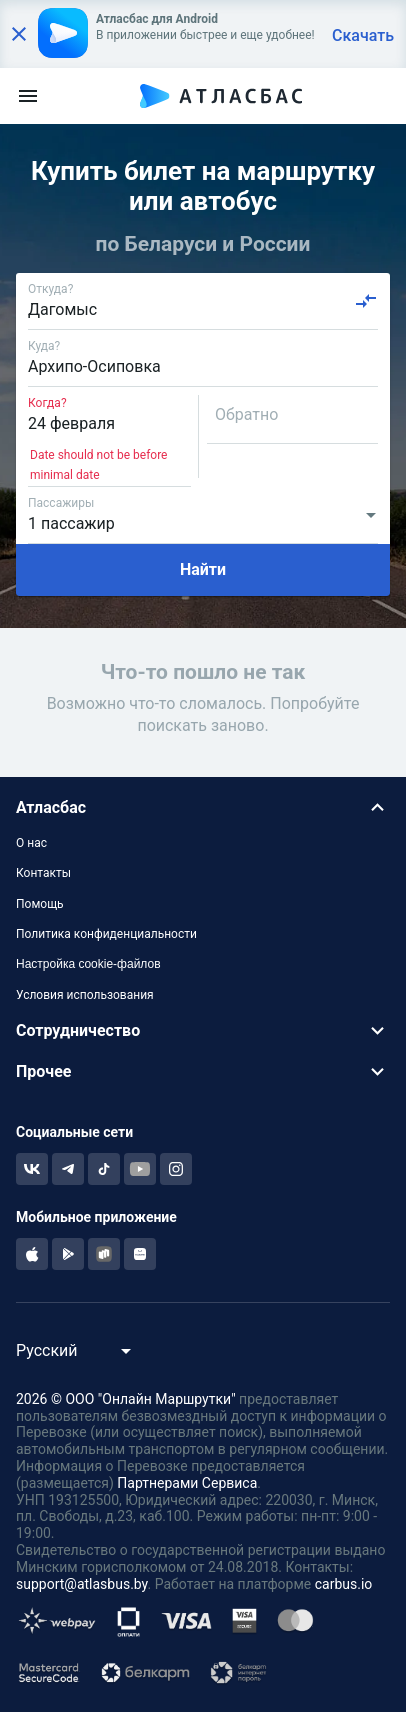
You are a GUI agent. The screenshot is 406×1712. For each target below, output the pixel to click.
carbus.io (344, 1584)
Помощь (40, 904)
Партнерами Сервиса (187, 1483)
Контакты (43, 873)
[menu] (28, 96)
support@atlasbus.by (82, 1584)
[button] (203, 807)
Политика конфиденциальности (106, 934)
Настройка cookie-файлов (88, 964)
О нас (31, 843)
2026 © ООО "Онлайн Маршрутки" (126, 1399)
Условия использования (85, 995)
